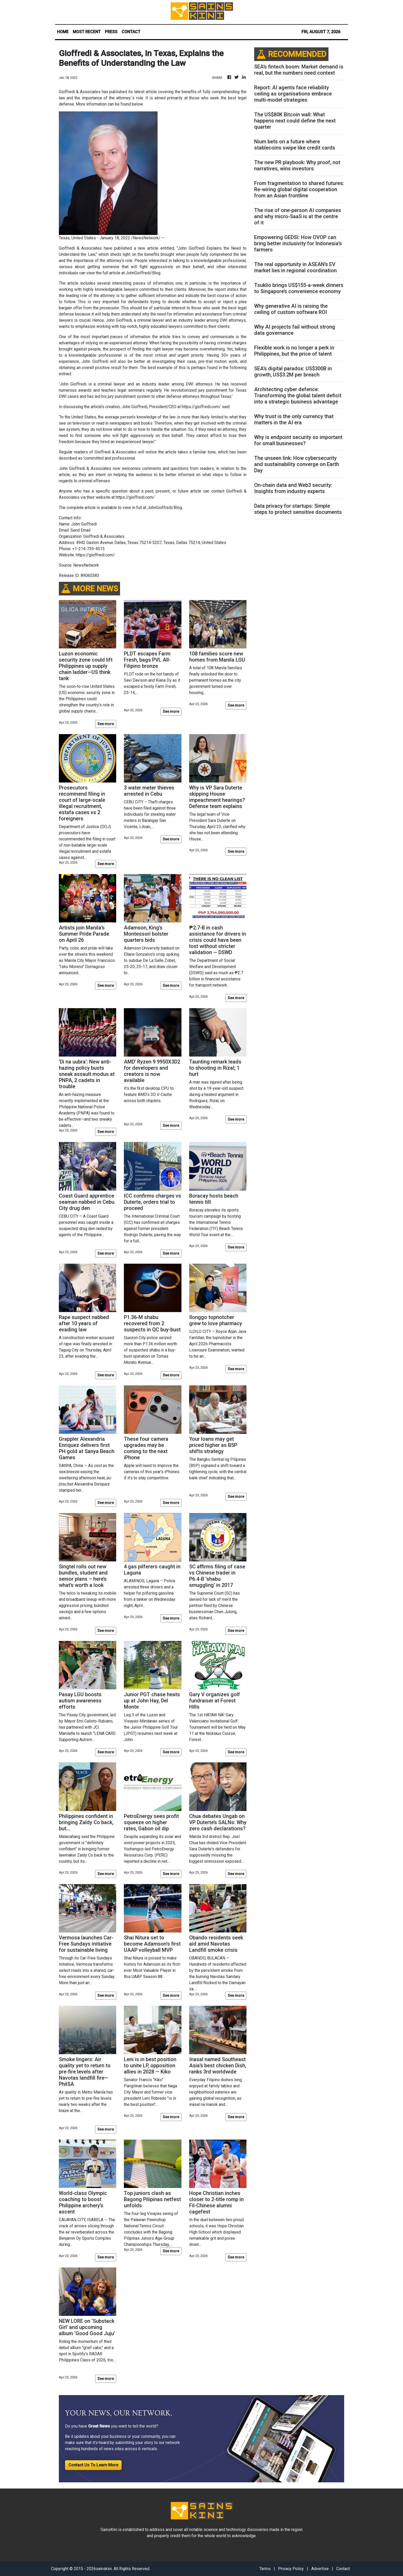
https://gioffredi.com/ (201, 406)
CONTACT (131, 31)
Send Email (80, 530)
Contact (343, 2568)
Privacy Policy (291, 2568)
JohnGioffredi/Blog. (143, 272)
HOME (63, 31)
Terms (265, 2568)
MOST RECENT (87, 31)
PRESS (111, 31)
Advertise (320, 2568)
